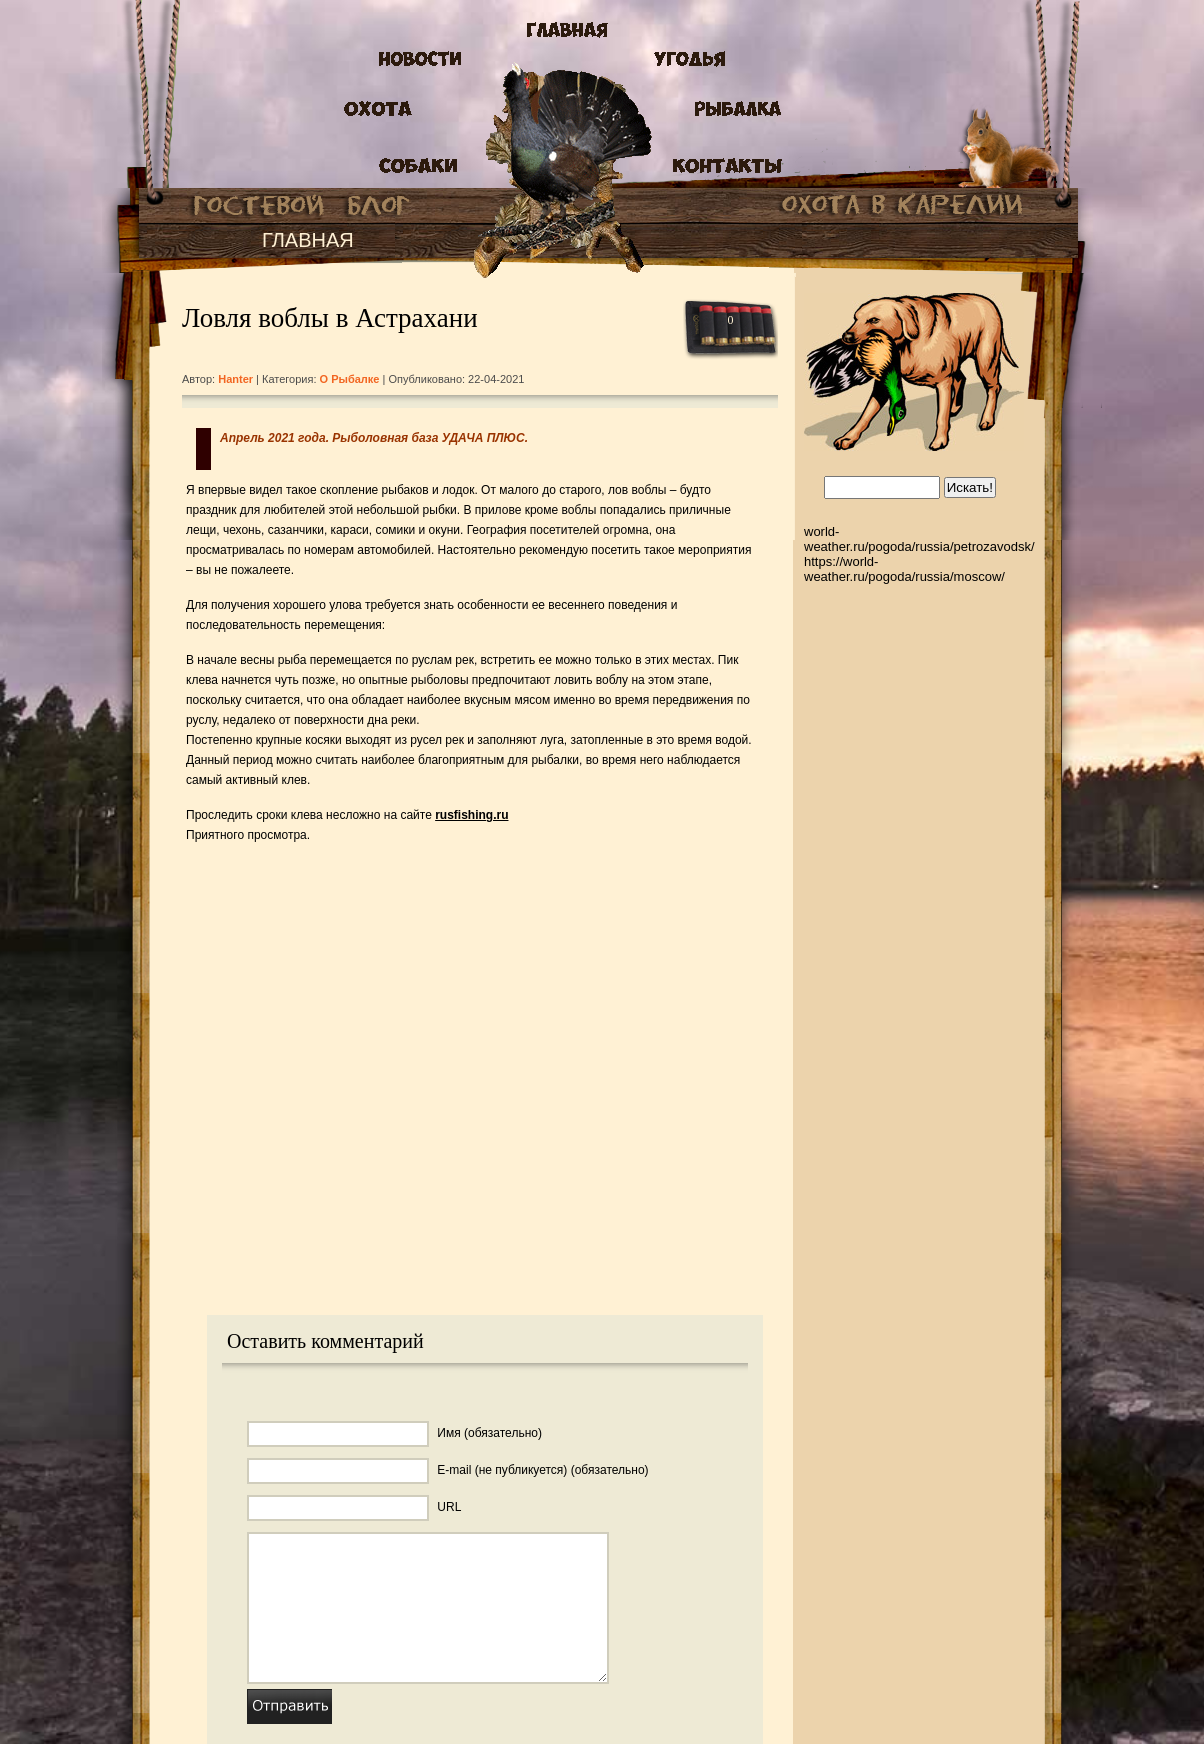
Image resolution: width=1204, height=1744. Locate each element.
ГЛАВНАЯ (308, 240)
